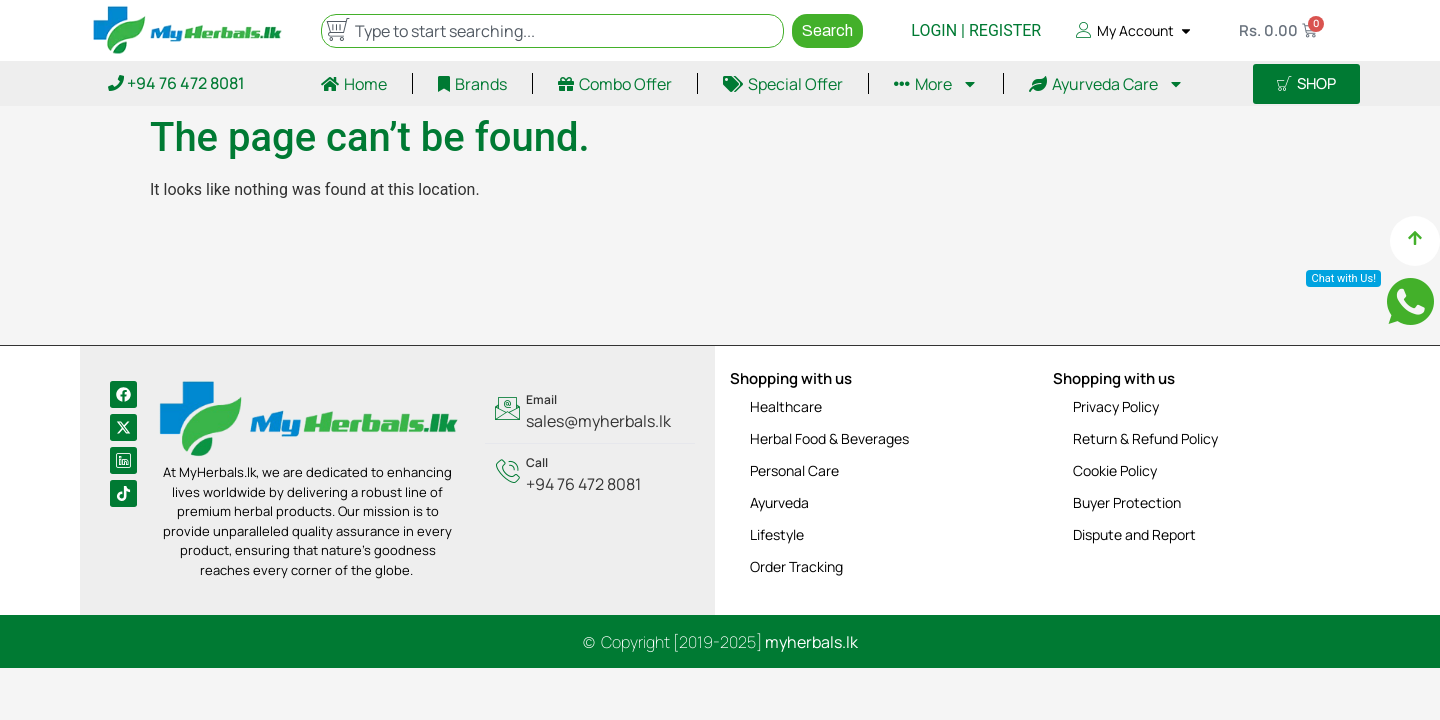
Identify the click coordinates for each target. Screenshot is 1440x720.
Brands (472, 84)
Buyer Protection (1127, 502)
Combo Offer (615, 84)
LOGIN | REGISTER (976, 30)
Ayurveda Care (1106, 84)
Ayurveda (779, 502)
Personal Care (794, 470)
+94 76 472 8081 (176, 83)
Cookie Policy (1115, 470)
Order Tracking (796, 566)
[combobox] (553, 31)
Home (354, 84)
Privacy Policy (1116, 406)
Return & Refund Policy (1145, 438)
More (936, 84)
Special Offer (783, 84)
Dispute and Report (1134, 534)
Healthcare (786, 406)
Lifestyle (777, 534)
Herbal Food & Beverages (829, 438)
